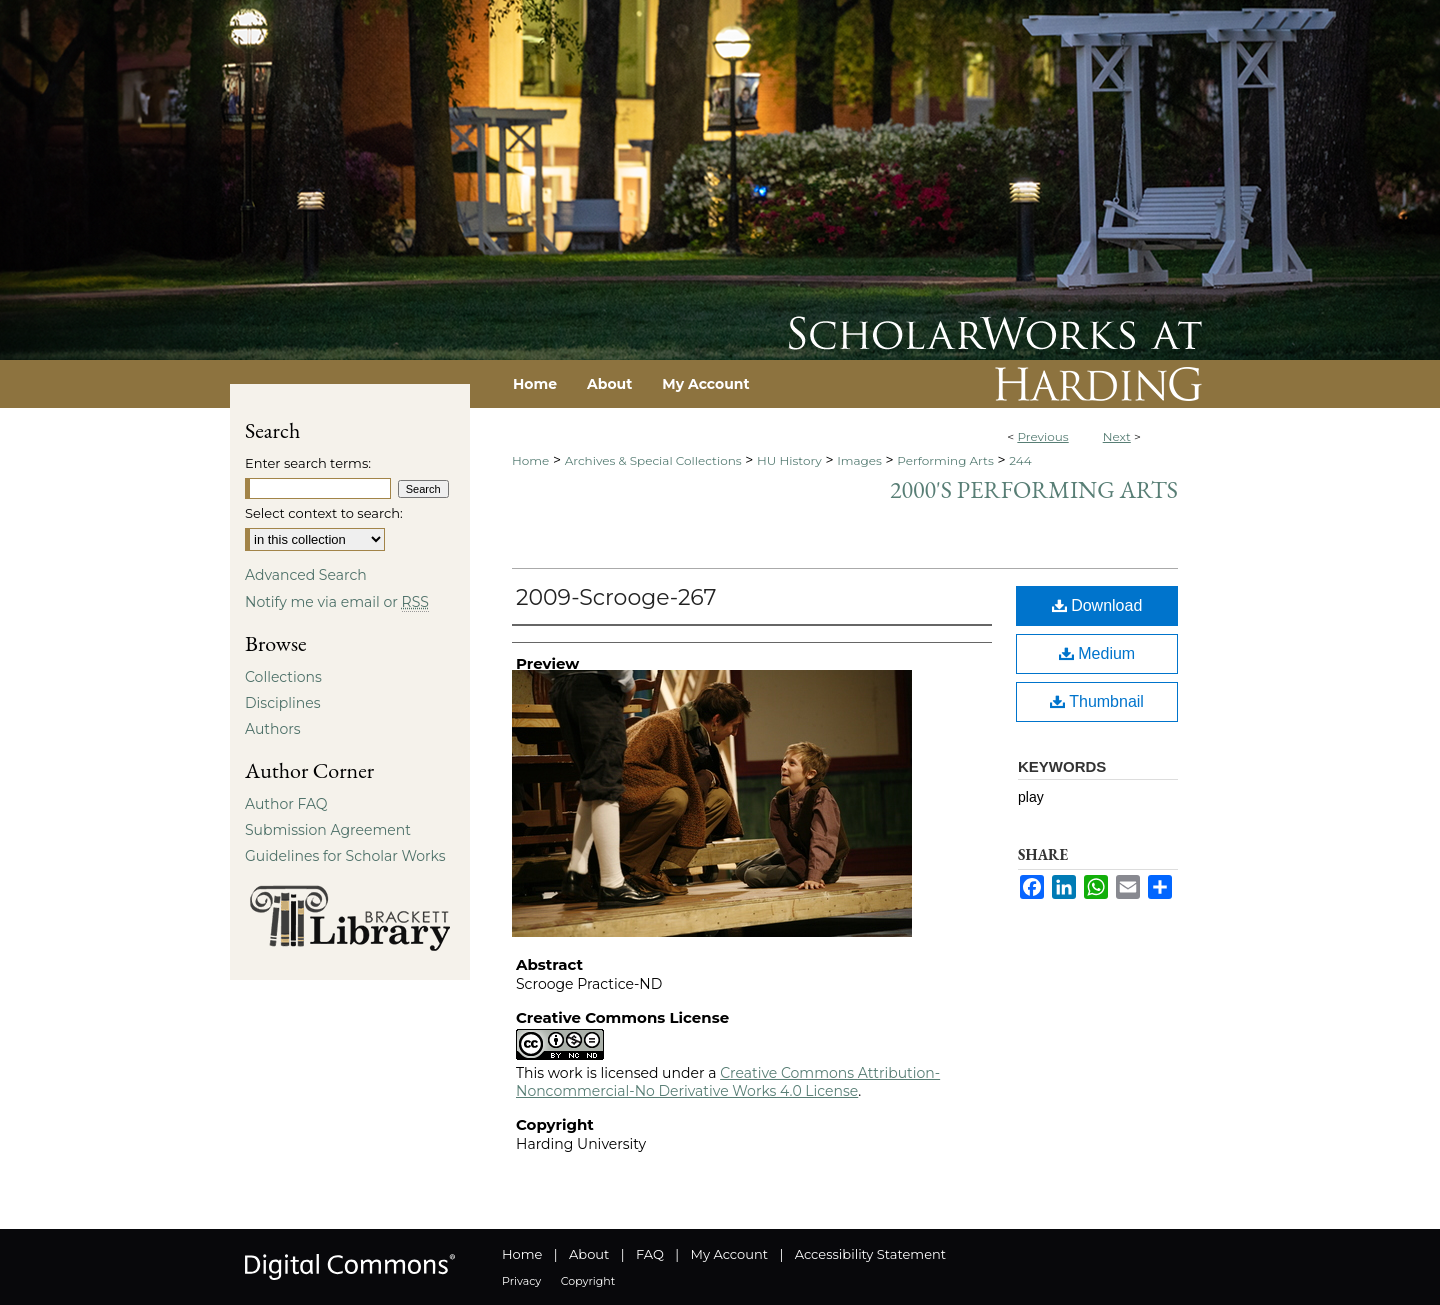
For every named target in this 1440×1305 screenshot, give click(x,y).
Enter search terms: (308, 463)
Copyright (588, 1281)
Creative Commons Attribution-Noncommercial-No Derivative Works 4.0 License (728, 1082)
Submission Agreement (328, 830)
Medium (1097, 653)
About (589, 1254)
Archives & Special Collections (653, 460)
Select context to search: (324, 513)
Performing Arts (945, 460)
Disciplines (282, 703)
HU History (789, 460)
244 (1020, 460)
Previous (1042, 436)
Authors (273, 729)
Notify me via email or (337, 602)
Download (1097, 605)
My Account (729, 1254)
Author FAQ (286, 804)
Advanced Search (306, 575)
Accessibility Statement (870, 1254)
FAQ (650, 1254)
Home (530, 460)
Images (859, 460)
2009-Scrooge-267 (616, 597)
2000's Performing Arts (1034, 489)
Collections (283, 677)
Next (1117, 436)
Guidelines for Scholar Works (345, 856)
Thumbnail (1097, 701)
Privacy (521, 1281)
